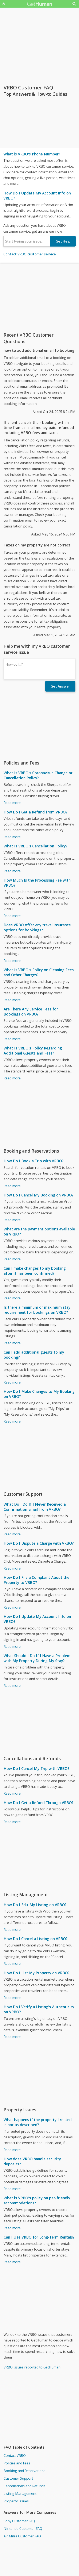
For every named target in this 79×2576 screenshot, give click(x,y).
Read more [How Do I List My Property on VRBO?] (12, 1997)
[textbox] (26, 241)
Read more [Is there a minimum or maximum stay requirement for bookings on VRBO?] (12, 1343)
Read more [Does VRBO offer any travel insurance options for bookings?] (12, 960)
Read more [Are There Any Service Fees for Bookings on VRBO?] (12, 1039)
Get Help (63, 241)
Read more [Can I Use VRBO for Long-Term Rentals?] (12, 2262)
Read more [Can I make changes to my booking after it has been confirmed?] (12, 1298)
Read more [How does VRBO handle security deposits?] (12, 2188)
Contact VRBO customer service (29, 254)
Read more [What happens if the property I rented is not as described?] (12, 2149)
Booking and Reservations (24, 2470)
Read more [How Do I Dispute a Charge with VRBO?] (12, 1568)
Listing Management (20, 2493)
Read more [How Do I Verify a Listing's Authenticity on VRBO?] (12, 2036)
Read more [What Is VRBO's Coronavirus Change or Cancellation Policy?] (12, 802)
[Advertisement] (39, 297)
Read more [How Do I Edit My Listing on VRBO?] (12, 1929)
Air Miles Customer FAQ (22, 2536)
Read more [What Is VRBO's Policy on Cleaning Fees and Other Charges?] (12, 1000)
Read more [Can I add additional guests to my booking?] (12, 1382)
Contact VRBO (15, 2455)
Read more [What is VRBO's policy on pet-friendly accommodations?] (12, 2228)
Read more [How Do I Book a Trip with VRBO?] (12, 1186)
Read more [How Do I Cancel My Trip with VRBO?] (12, 1793)
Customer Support (18, 2478)
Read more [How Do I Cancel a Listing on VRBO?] (12, 1963)
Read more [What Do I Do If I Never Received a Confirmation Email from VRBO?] (12, 1534)
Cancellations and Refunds (24, 2486)
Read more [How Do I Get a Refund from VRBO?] (12, 837)
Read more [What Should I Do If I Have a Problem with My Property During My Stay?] (12, 1685)
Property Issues (16, 2501)
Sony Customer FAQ (19, 2521)
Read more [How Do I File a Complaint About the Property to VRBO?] (12, 1607)
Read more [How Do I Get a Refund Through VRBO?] (12, 1821)
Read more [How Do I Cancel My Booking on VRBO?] (12, 1220)
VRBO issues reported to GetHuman (32, 2367)
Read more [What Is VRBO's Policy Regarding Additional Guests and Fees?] (12, 1078)
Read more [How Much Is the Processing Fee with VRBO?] (12, 915)
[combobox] (26, 241)
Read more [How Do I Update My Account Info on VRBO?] (12, 1646)
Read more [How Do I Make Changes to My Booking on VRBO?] (12, 1421)
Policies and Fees (17, 2463)
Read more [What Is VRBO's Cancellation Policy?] (12, 871)
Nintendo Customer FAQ (23, 2528)
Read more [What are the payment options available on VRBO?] (12, 1259)
